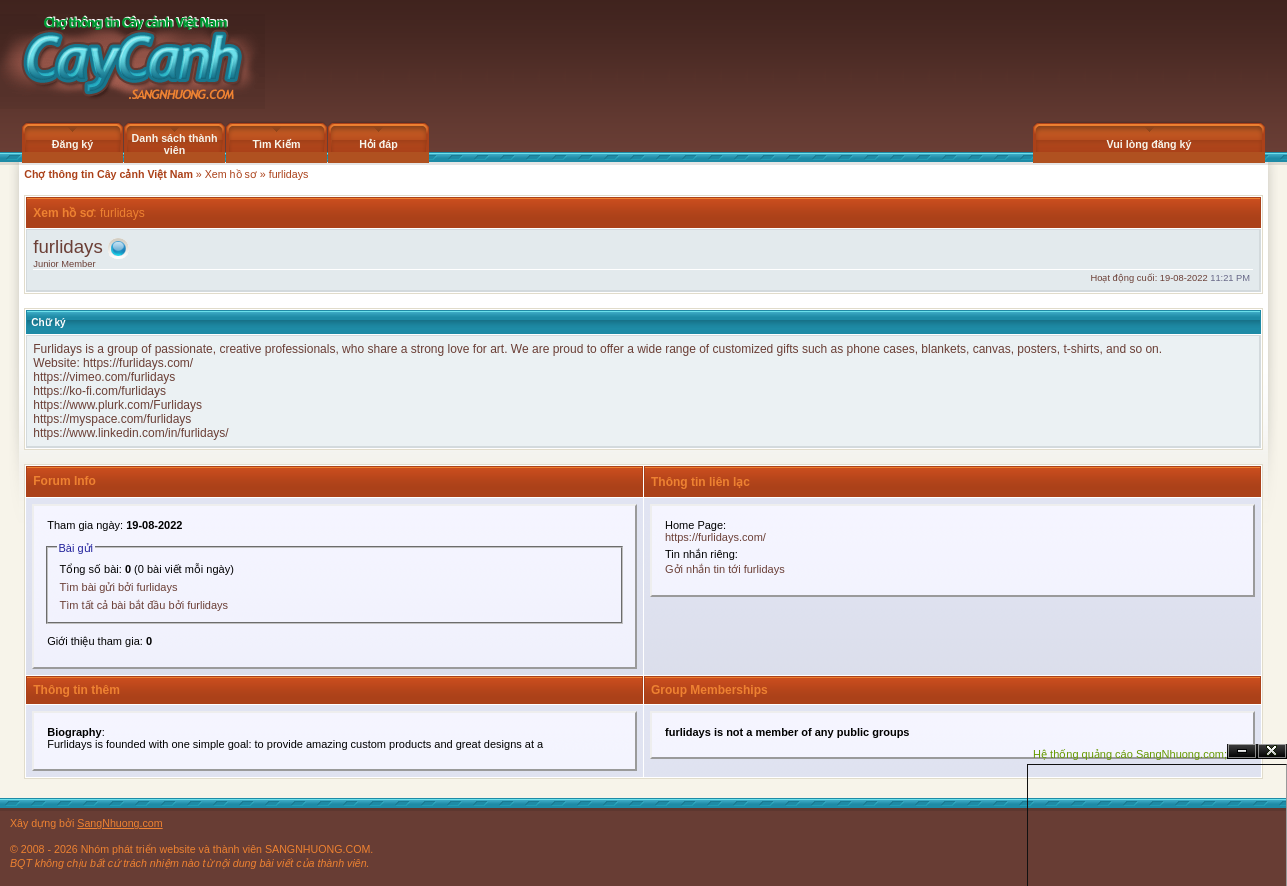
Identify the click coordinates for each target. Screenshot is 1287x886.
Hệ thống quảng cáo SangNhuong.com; (1130, 754)
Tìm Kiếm (276, 144)
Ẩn (1242, 751)
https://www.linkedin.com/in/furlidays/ (130, 433)
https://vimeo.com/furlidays (104, 377)
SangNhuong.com (119, 823)
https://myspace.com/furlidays (112, 419)
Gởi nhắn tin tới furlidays (725, 569)
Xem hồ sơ (231, 174)
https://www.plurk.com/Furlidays (117, 405)
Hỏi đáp (378, 144)
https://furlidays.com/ (138, 363)
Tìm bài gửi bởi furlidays (119, 587)
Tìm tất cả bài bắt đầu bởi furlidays (144, 605)
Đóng (1272, 751)
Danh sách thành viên (175, 144)
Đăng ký (72, 144)
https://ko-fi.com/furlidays (99, 391)
